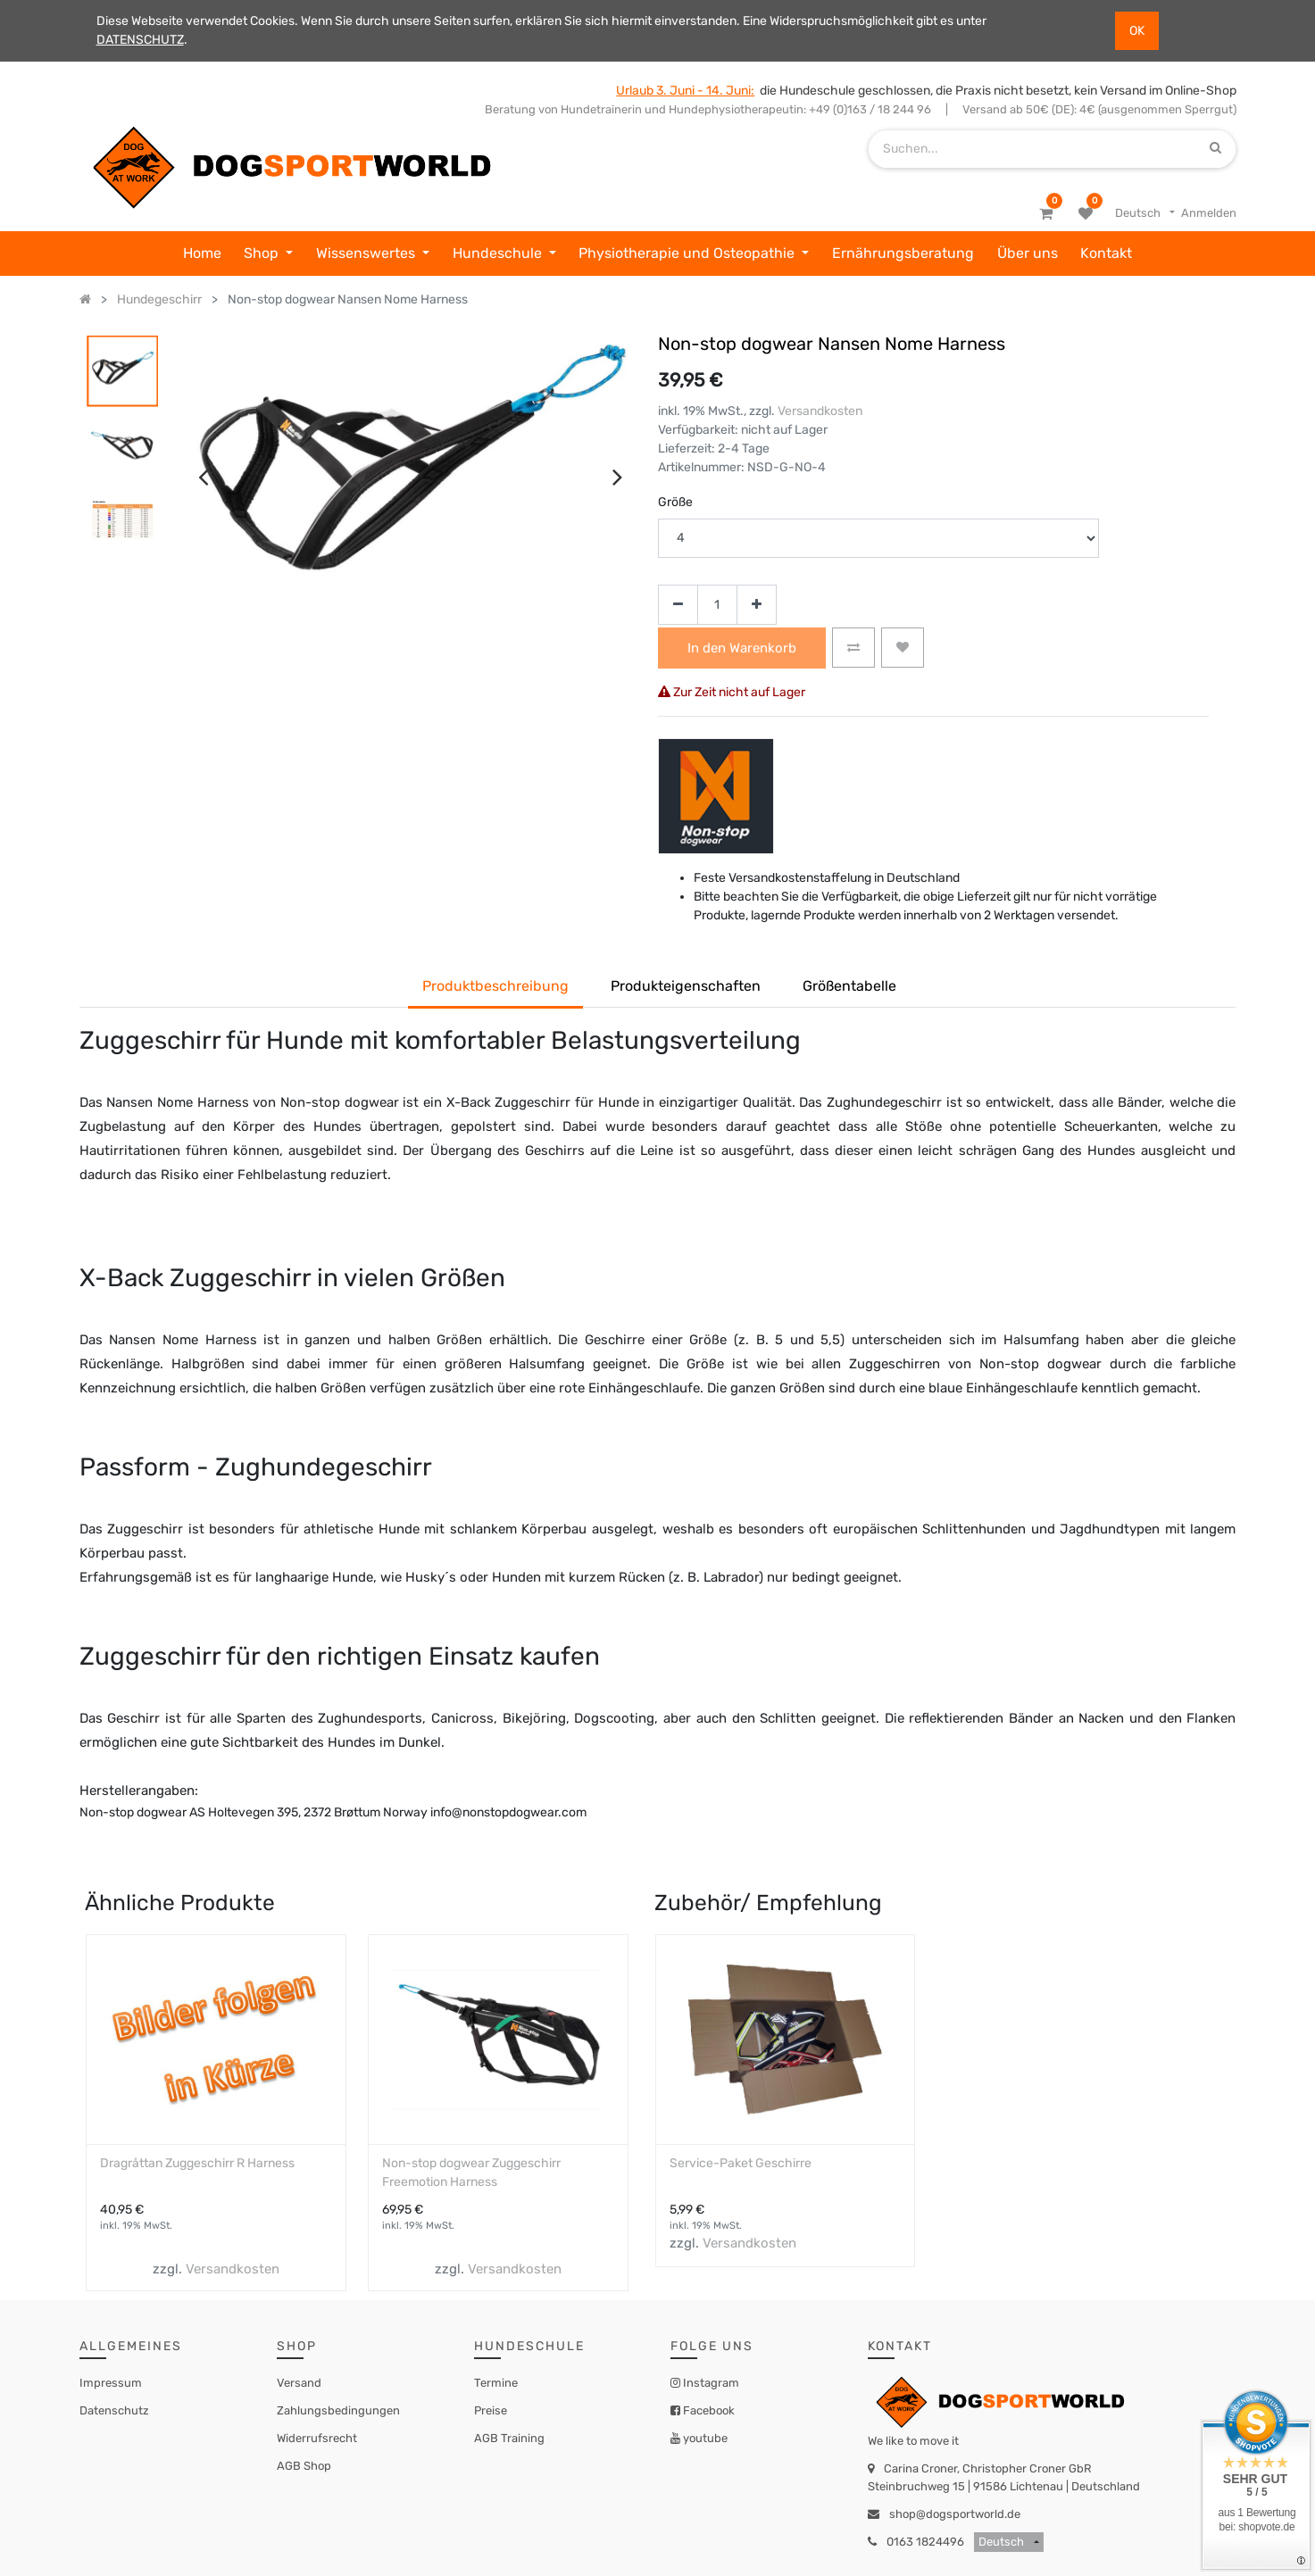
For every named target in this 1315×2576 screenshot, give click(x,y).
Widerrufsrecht (317, 2438)
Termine (496, 2382)
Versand (299, 2382)
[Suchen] (1215, 148)
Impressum (110, 2382)
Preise (490, 2410)
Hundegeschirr (159, 299)
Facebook (707, 2410)
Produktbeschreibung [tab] (495, 985)
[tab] (849, 988)
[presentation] (203, 476)
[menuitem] (202, 253)
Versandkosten (820, 411)
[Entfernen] (678, 605)
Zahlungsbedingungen (338, 2410)
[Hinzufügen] (757, 605)
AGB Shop (304, 2465)
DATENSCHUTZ (140, 39)
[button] (853, 647)
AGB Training (509, 2438)
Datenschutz (114, 2410)
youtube (704, 2438)
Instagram (709, 2382)
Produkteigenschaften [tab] (686, 985)
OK (1136, 30)
